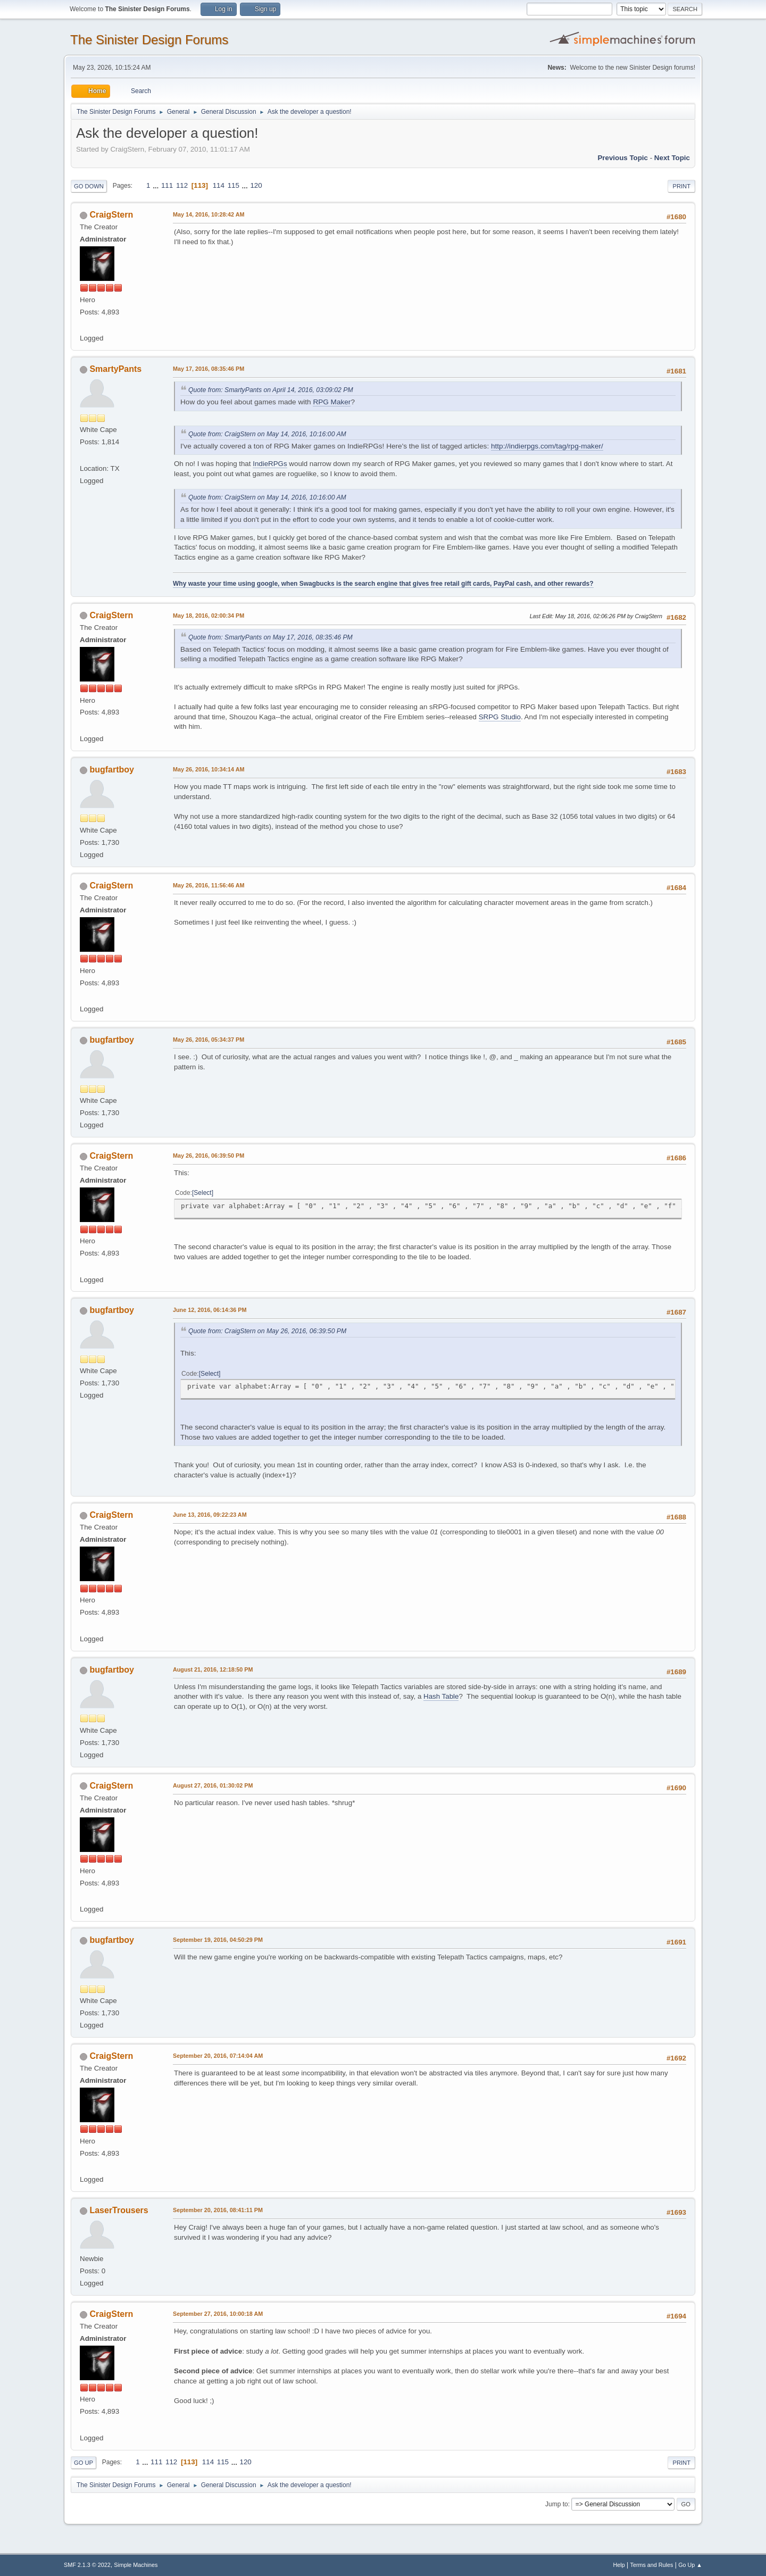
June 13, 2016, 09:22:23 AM (210, 1514)
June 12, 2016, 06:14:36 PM (209, 1310)
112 (182, 185)
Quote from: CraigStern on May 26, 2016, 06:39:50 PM (267, 1331)
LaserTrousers (118, 2210)
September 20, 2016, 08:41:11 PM (218, 2210)
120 (256, 185)
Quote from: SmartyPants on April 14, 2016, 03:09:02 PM (270, 390)
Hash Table (441, 1696)
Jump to (556, 2504)
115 (233, 185)
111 (167, 185)
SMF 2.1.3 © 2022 (87, 2565)
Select (202, 1192)
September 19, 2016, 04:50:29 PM (218, 1940)
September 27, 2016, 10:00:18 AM (218, 2314)
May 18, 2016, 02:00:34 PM (208, 615)
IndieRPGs (270, 464)
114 (218, 185)
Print (681, 186)
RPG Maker (332, 402)
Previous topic (622, 158)
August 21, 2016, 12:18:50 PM (213, 1669)
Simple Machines (135, 2565)
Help (619, 2565)
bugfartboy (111, 769)
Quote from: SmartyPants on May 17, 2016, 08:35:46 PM (270, 637)
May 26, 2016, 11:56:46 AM (208, 885)
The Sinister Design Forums (149, 39)
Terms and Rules (651, 2565)
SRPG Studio (500, 717)
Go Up (83, 2462)
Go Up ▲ (690, 2565)
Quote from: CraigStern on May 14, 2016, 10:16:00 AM (267, 434)
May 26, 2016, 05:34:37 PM (208, 1039)
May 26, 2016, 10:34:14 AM (208, 769)
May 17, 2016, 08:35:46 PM (208, 368)
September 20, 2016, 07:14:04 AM (218, 2056)
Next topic (672, 158)
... (157, 185)
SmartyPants (115, 368)
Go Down (89, 186)
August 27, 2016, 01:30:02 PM (213, 1785)
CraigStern (111, 214)
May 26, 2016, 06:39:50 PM (208, 1155)
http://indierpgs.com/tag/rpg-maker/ (547, 446)
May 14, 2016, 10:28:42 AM (208, 214)
